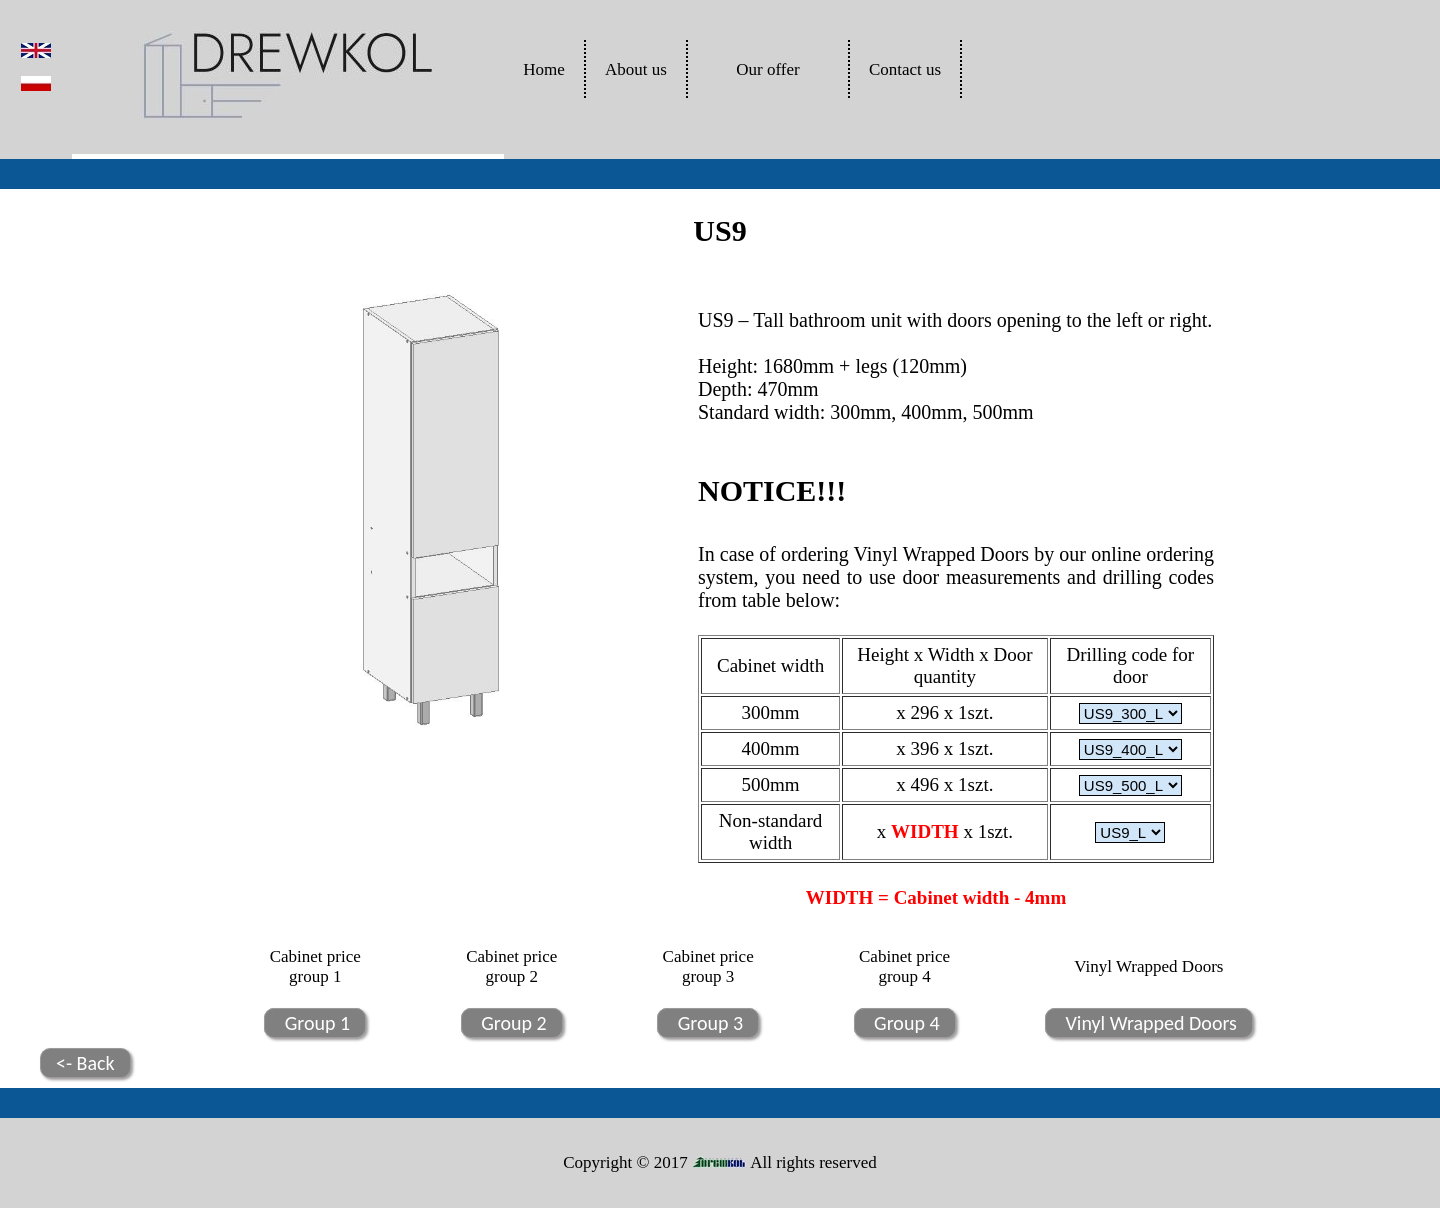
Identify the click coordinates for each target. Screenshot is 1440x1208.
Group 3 (708, 1023)
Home (544, 69)
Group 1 (315, 1023)
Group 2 (512, 1023)
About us (636, 69)
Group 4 (905, 1023)
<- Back (85, 1063)
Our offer (767, 69)
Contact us (905, 69)
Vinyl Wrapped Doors (1149, 1023)
